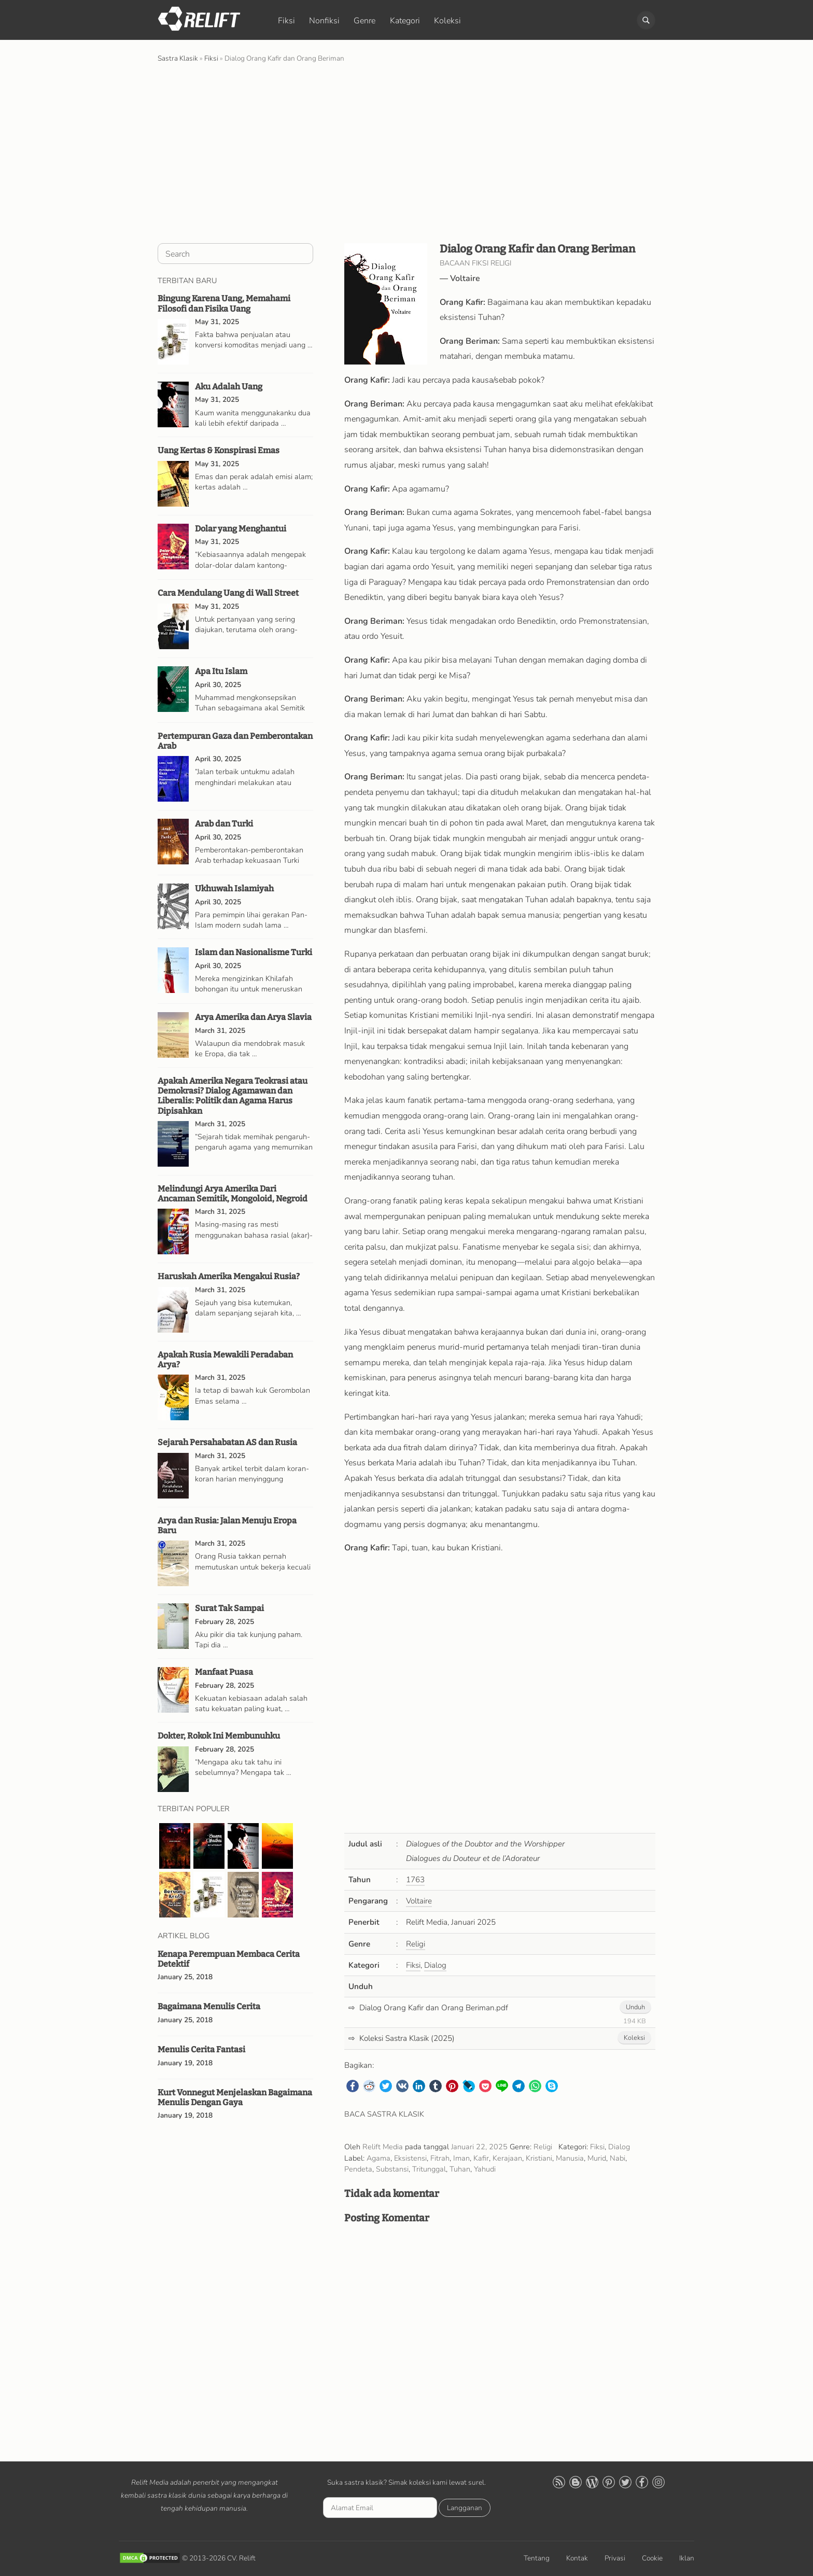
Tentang (537, 2558)
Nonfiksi (324, 20)
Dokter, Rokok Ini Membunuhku (219, 1736)
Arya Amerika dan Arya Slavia (253, 1017)
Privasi (615, 2558)
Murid (596, 2158)
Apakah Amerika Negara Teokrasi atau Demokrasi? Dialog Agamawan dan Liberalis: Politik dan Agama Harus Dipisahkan (232, 1096)
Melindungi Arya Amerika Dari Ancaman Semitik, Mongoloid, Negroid (232, 1193)
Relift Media (382, 2146)
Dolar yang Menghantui (240, 529)
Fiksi (286, 20)
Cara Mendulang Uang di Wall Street (228, 593)
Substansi (392, 2169)
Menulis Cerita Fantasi (201, 2049)
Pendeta (358, 2169)
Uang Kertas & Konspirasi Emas (218, 450)
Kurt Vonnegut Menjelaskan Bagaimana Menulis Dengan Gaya (235, 2097)
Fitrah (440, 2158)
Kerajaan (507, 2158)
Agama (378, 2158)
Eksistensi (410, 2158)
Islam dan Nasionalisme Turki (253, 952)
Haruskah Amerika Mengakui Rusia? (229, 1276)
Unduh (635, 2007)
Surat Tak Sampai (229, 1608)
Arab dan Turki (224, 824)
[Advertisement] (406, 152)
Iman (461, 2158)
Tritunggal (429, 2169)
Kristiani (539, 2158)
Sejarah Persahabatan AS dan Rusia (227, 1442)
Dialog (435, 1965)
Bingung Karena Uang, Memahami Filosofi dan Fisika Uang (224, 303)
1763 (415, 1879)
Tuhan (460, 2169)
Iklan (686, 2558)
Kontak (577, 2558)
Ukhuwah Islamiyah (234, 888)
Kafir (481, 2158)
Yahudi (485, 2169)
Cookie (652, 2558)
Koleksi (447, 20)
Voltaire (465, 278)
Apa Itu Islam (221, 671)
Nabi (617, 2158)
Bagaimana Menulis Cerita (209, 2006)
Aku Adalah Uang (228, 386)
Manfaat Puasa (224, 1672)
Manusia (570, 2158)
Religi (415, 1944)
